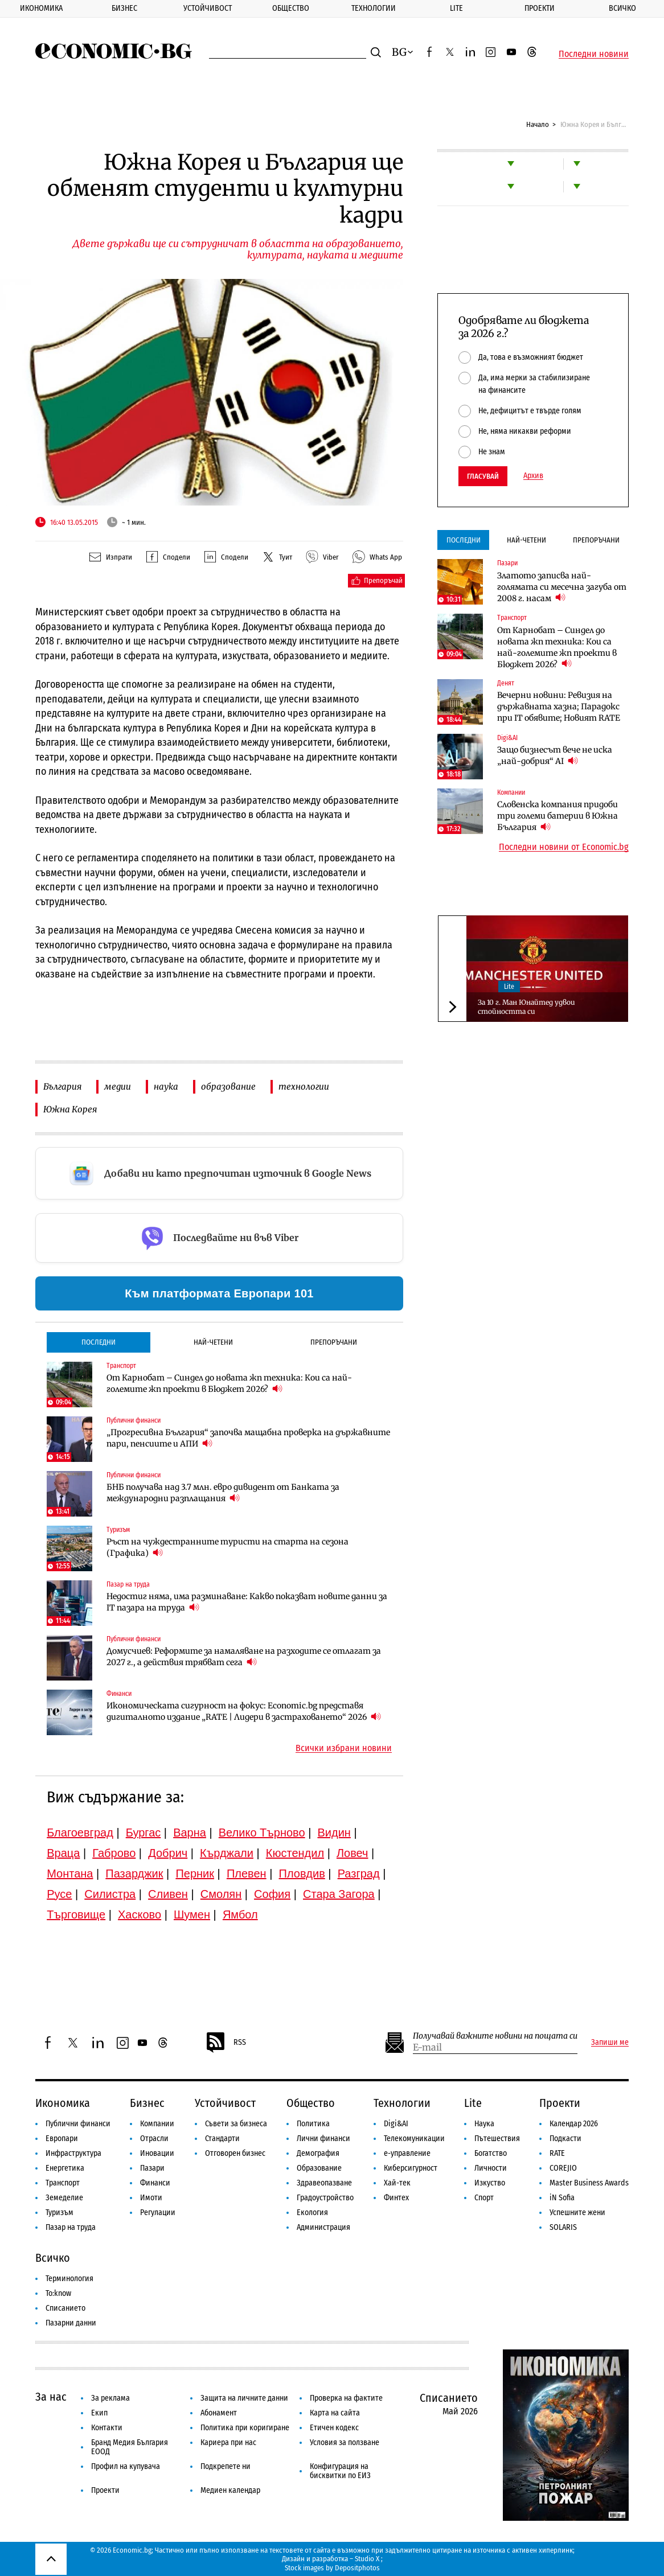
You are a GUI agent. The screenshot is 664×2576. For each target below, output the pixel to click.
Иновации (157, 2153)
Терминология (69, 2278)
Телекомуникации (414, 2138)
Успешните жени (577, 2212)
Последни (98, 1342)
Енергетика (65, 2168)
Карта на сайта (335, 2413)
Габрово (114, 1853)
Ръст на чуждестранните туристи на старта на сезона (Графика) (227, 1547)
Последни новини (594, 54)
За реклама (110, 2398)
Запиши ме (610, 2043)
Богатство (490, 2153)
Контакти (106, 2428)
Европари (62, 2138)
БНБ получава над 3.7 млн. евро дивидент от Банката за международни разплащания (222, 1492)
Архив (533, 476)
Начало (537, 124)
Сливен (168, 1894)
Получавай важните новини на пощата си (495, 2036)
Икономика (41, 8)
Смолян (220, 1894)
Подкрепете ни (225, 2466)
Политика (313, 2124)
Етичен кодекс (334, 2428)
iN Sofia (562, 2198)
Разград (359, 1873)
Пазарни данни (71, 2323)
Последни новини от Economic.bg (564, 847)
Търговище (76, 1914)
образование (228, 1086)
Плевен (247, 1873)
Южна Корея (70, 1109)
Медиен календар (230, 2490)
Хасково (139, 1914)
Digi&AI (396, 2124)
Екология (312, 2212)
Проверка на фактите (346, 2398)
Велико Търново (262, 1832)
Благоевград (80, 1832)
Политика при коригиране (244, 2428)
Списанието (65, 2308)
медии (117, 1086)
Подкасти (565, 2138)
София (272, 1894)
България (62, 1086)
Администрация (323, 2227)
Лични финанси (323, 2138)
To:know (58, 2293)
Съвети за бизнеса (236, 2124)
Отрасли (154, 2138)
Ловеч (352, 1853)
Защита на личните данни (244, 2398)
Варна (189, 1832)
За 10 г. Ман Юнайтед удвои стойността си (526, 1007)
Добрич (167, 1853)
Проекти (539, 8)
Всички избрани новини (344, 1748)
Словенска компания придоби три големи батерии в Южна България (557, 815)
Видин (333, 1832)
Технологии (373, 8)
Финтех (396, 2198)
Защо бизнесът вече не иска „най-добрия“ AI (554, 755)
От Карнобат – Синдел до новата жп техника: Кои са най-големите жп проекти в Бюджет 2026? (229, 1383)
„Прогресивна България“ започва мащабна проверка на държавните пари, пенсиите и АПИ (248, 1438)
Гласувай (483, 476)
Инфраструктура (73, 2153)
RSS (225, 2042)
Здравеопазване (324, 2183)
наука (166, 1086)
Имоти (151, 2198)
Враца (63, 1853)
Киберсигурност (410, 2168)
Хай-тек (397, 2183)
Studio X (367, 2558)
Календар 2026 (574, 2124)
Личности (490, 2168)
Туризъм (59, 2212)
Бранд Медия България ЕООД (129, 2447)
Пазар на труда (71, 2227)
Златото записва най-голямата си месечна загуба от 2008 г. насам (561, 586)
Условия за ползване (344, 2442)
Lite (456, 8)
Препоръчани (333, 1342)
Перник (194, 1873)
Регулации (157, 2212)
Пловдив (302, 1873)
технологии (303, 1086)
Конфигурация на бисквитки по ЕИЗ (340, 2471)
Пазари (152, 2168)
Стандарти (222, 2138)
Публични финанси (78, 2124)
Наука (484, 2124)
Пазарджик (134, 1873)
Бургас (143, 1832)
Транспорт (63, 2183)
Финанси (155, 2183)
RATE (557, 2153)
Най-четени (213, 1342)
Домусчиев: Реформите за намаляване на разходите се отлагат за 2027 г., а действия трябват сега (243, 1656)
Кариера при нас (228, 2442)
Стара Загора (339, 1894)
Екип (99, 2413)
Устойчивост (207, 8)
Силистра (110, 1894)
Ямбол (240, 1914)
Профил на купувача (125, 2466)
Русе (59, 1894)
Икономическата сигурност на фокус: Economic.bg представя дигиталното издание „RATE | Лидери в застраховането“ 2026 (243, 1711)
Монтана (70, 1873)
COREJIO (563, 2168)
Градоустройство (325, 2198)
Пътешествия (497, 2138)
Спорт (484, 2198)
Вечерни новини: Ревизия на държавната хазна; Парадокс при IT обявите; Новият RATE (558, 706)
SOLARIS (563, 2227)
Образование (319, 2168)
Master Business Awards (589, 2183)
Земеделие (64, 2198)
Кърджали (226, 1853)
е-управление (407, 2153)
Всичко (622, 8)
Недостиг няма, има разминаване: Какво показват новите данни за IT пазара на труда (246, 1602)
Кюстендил (295, 1853)
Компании (157, 2124)
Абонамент (218, 2413)
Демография (318, 2153)
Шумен (192, 1914)
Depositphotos (357, 2567)
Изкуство (489, 2183)
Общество (290, 8)
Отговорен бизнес (235, 2153)
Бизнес (124, 8)
